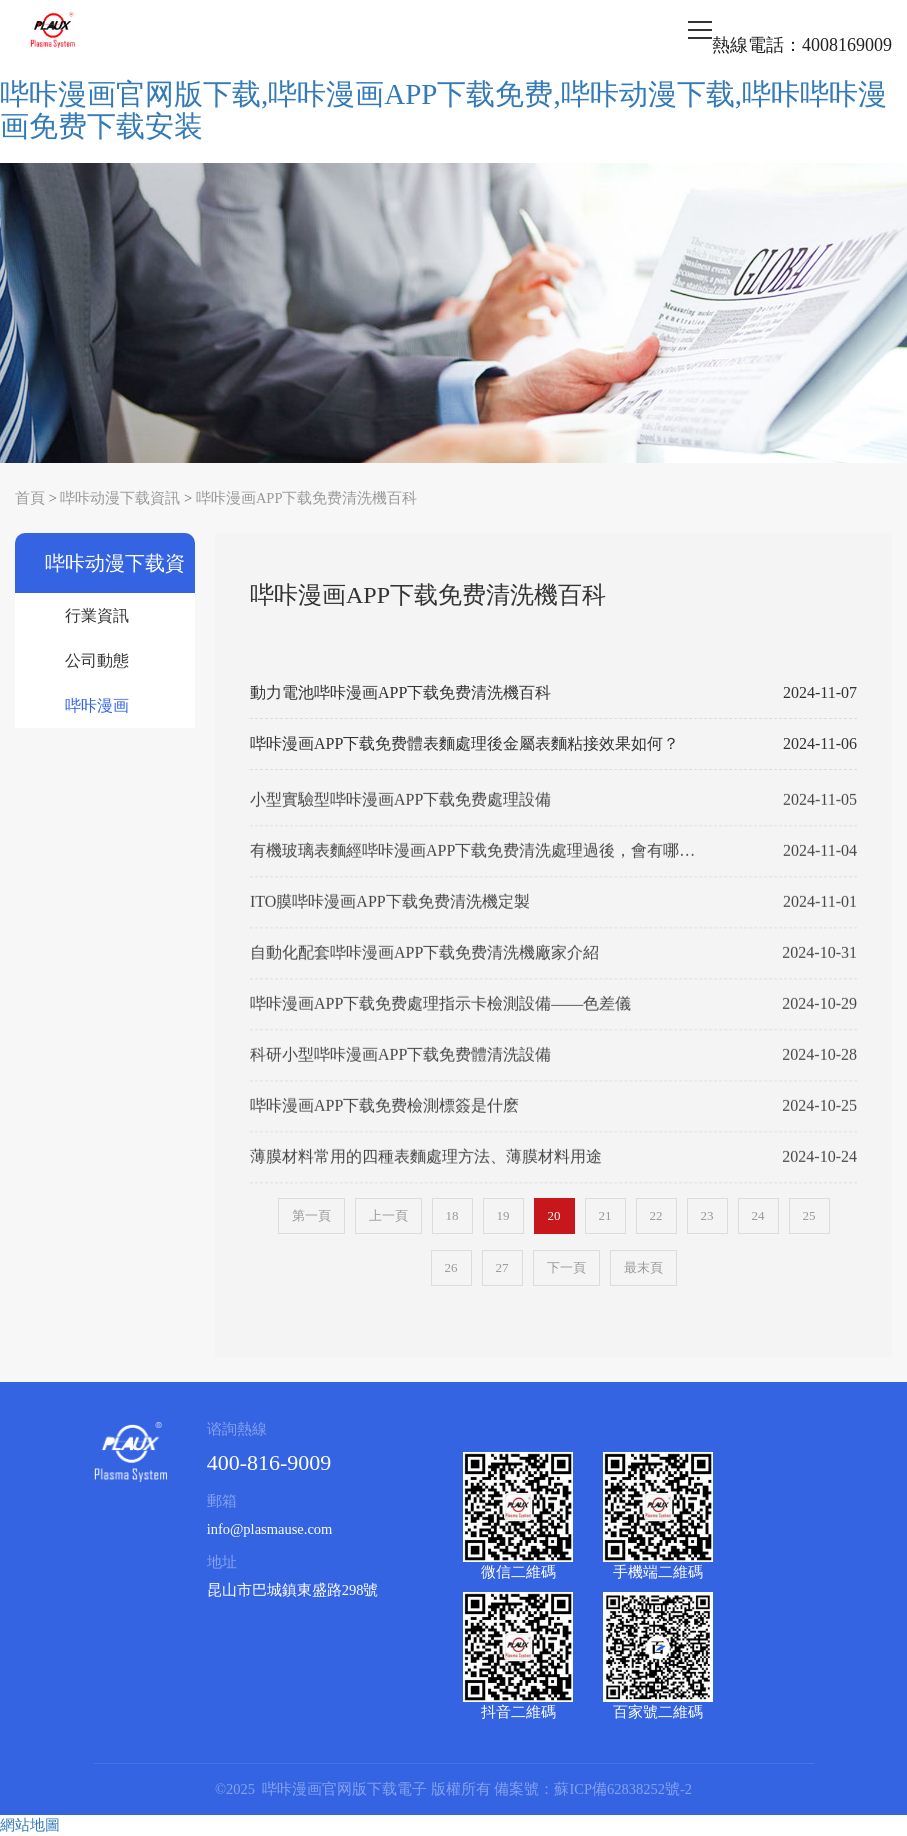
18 (452, 1215)
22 (656, 1215)
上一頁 (388, 1215)
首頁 (30, 498)
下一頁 (566, 1267)
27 (502, 1267)
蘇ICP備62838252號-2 (623, 1789)
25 (809, 1215)
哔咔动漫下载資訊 (120, 498)
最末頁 (643, 1267)
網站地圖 (30, 1825)
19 (503, 1215)
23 (707, 1215)
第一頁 (311, 1215)
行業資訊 (97, 615)
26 (451, 1267)
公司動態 (97, 660)
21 (605, 1215)
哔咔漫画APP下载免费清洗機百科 (307, 498)
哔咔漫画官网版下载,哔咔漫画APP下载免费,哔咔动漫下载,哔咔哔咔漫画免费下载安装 (443, 110)
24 (758, 1215)
